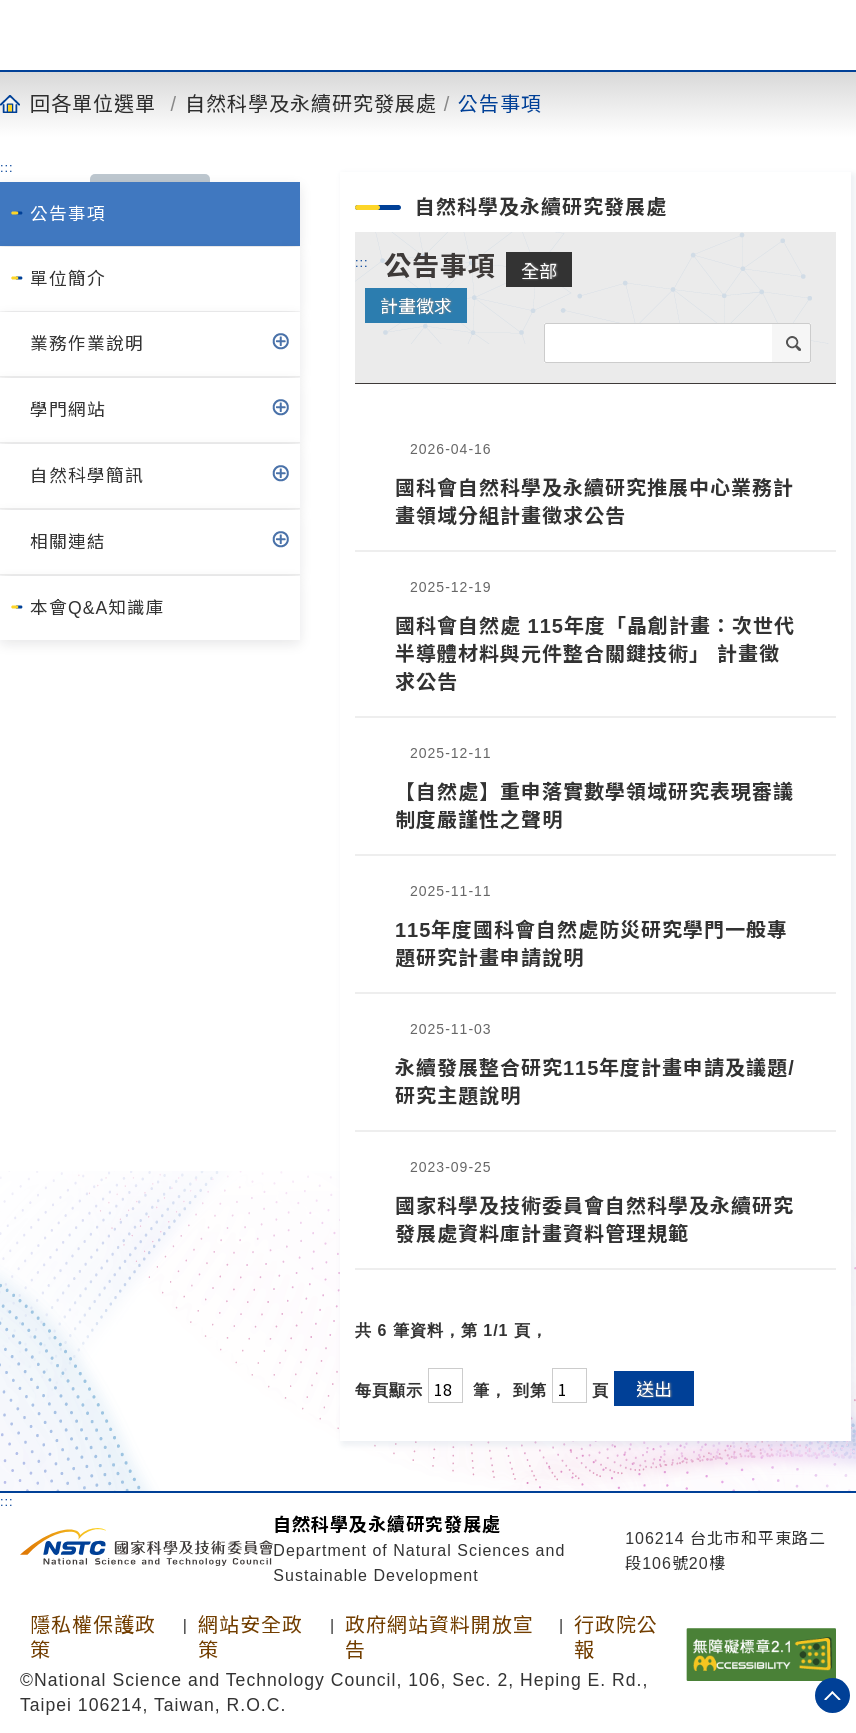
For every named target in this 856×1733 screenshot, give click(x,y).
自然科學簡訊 (87, 476)
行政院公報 (616, 1637)
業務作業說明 (87, 344)
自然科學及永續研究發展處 (311, 103)
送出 (654, 1388)
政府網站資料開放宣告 (439, 1637)
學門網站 (68, 410)
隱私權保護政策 (93, 1637)
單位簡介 (68, 279)
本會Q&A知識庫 (97, 608)
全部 (539, 270)
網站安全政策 (250, 1637)
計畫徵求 (416, 305)
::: (7, 167)
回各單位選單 (93, 103)
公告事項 (500, 103)
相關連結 (68, 542)
